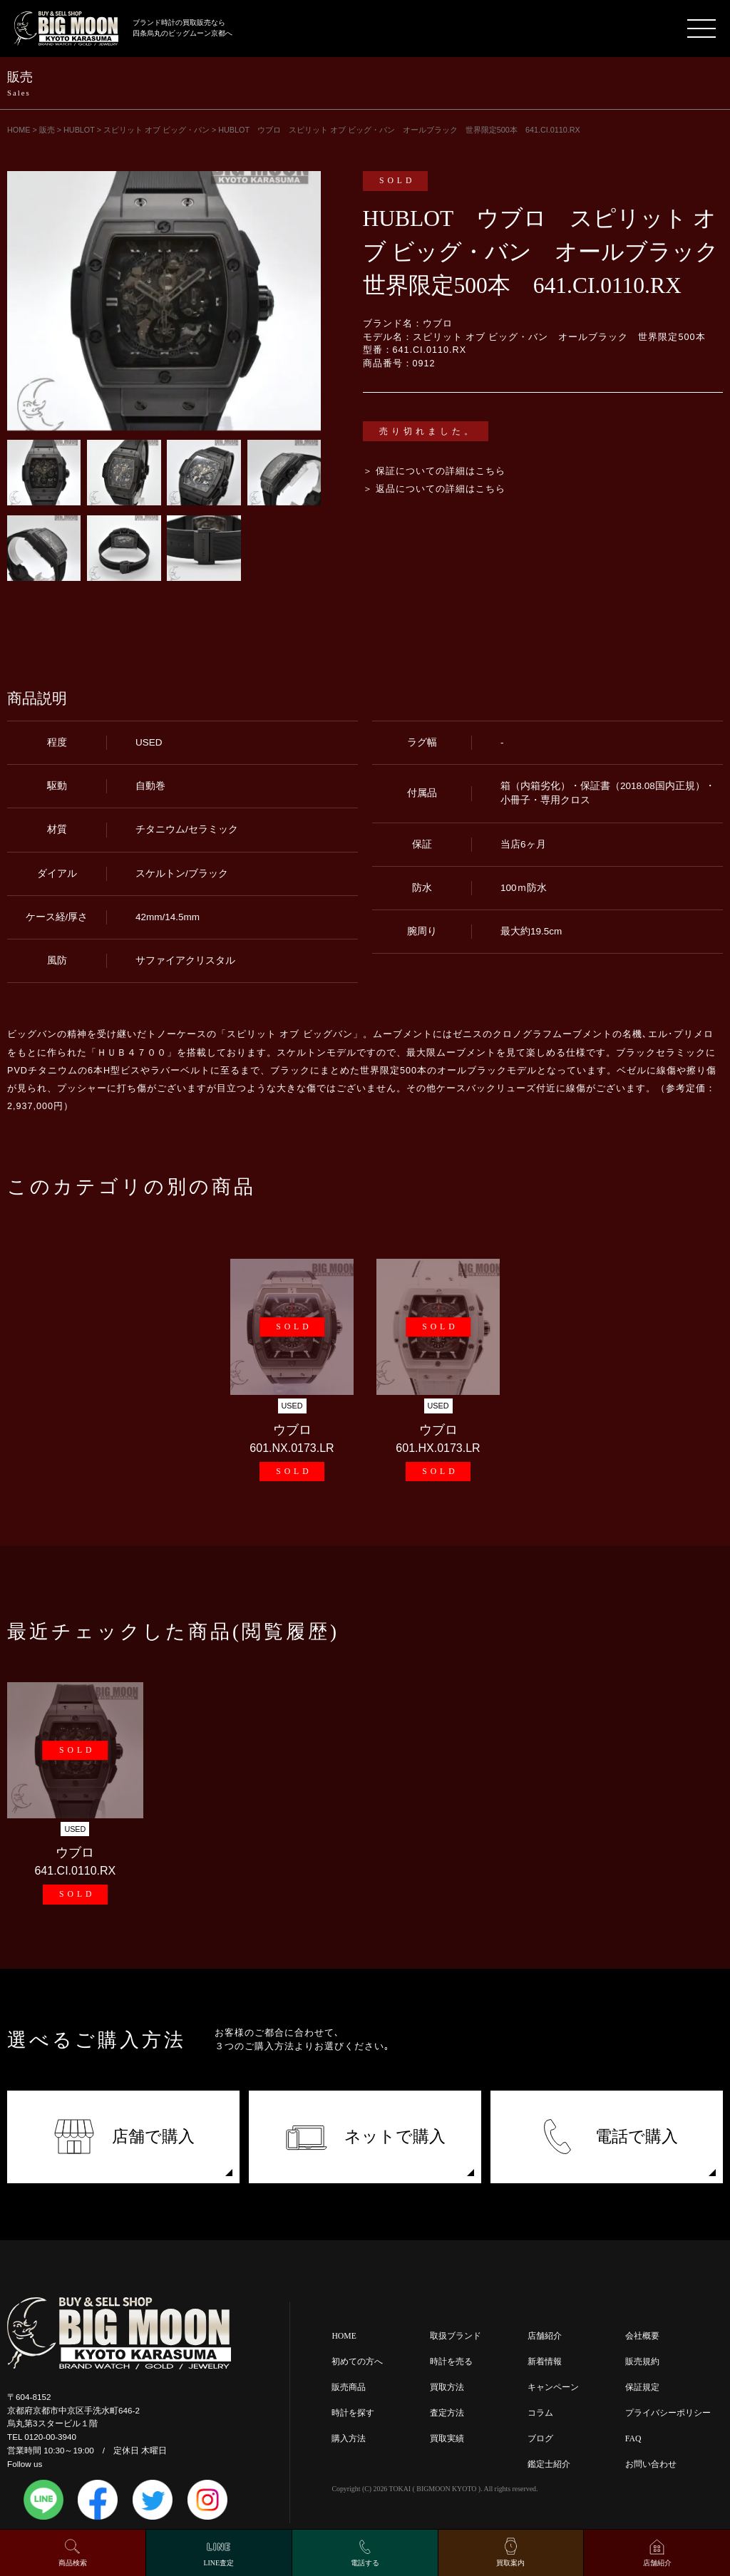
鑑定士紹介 (549, 2464)
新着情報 (545, 2361)
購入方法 (348, 2438)
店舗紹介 (545, 2336)
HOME (343, 2336)
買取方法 (447, 2387)
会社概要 (642, 2336)
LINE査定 (219, 2563)
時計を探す (352, 2413)
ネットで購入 (365, 2136)
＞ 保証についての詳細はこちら (434, 471)
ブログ (540, 2438)
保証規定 (642, 2387)
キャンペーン (553, 2387)
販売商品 (348, 2387)
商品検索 (72, 2563)
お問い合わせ (651, 2464)
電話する (365, 2563)
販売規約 (642, 2361)
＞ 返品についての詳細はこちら (434, 489)
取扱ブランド (455, 2336)
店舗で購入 (123, 2136)
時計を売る (451, 2361)
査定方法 (447, 2413)
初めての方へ (357, 2361)
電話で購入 (607, 2136)
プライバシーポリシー (668, 2413)
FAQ (633, 2438)
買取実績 (447, 2438)
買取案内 (510, 2563)
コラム (540, 2413)
